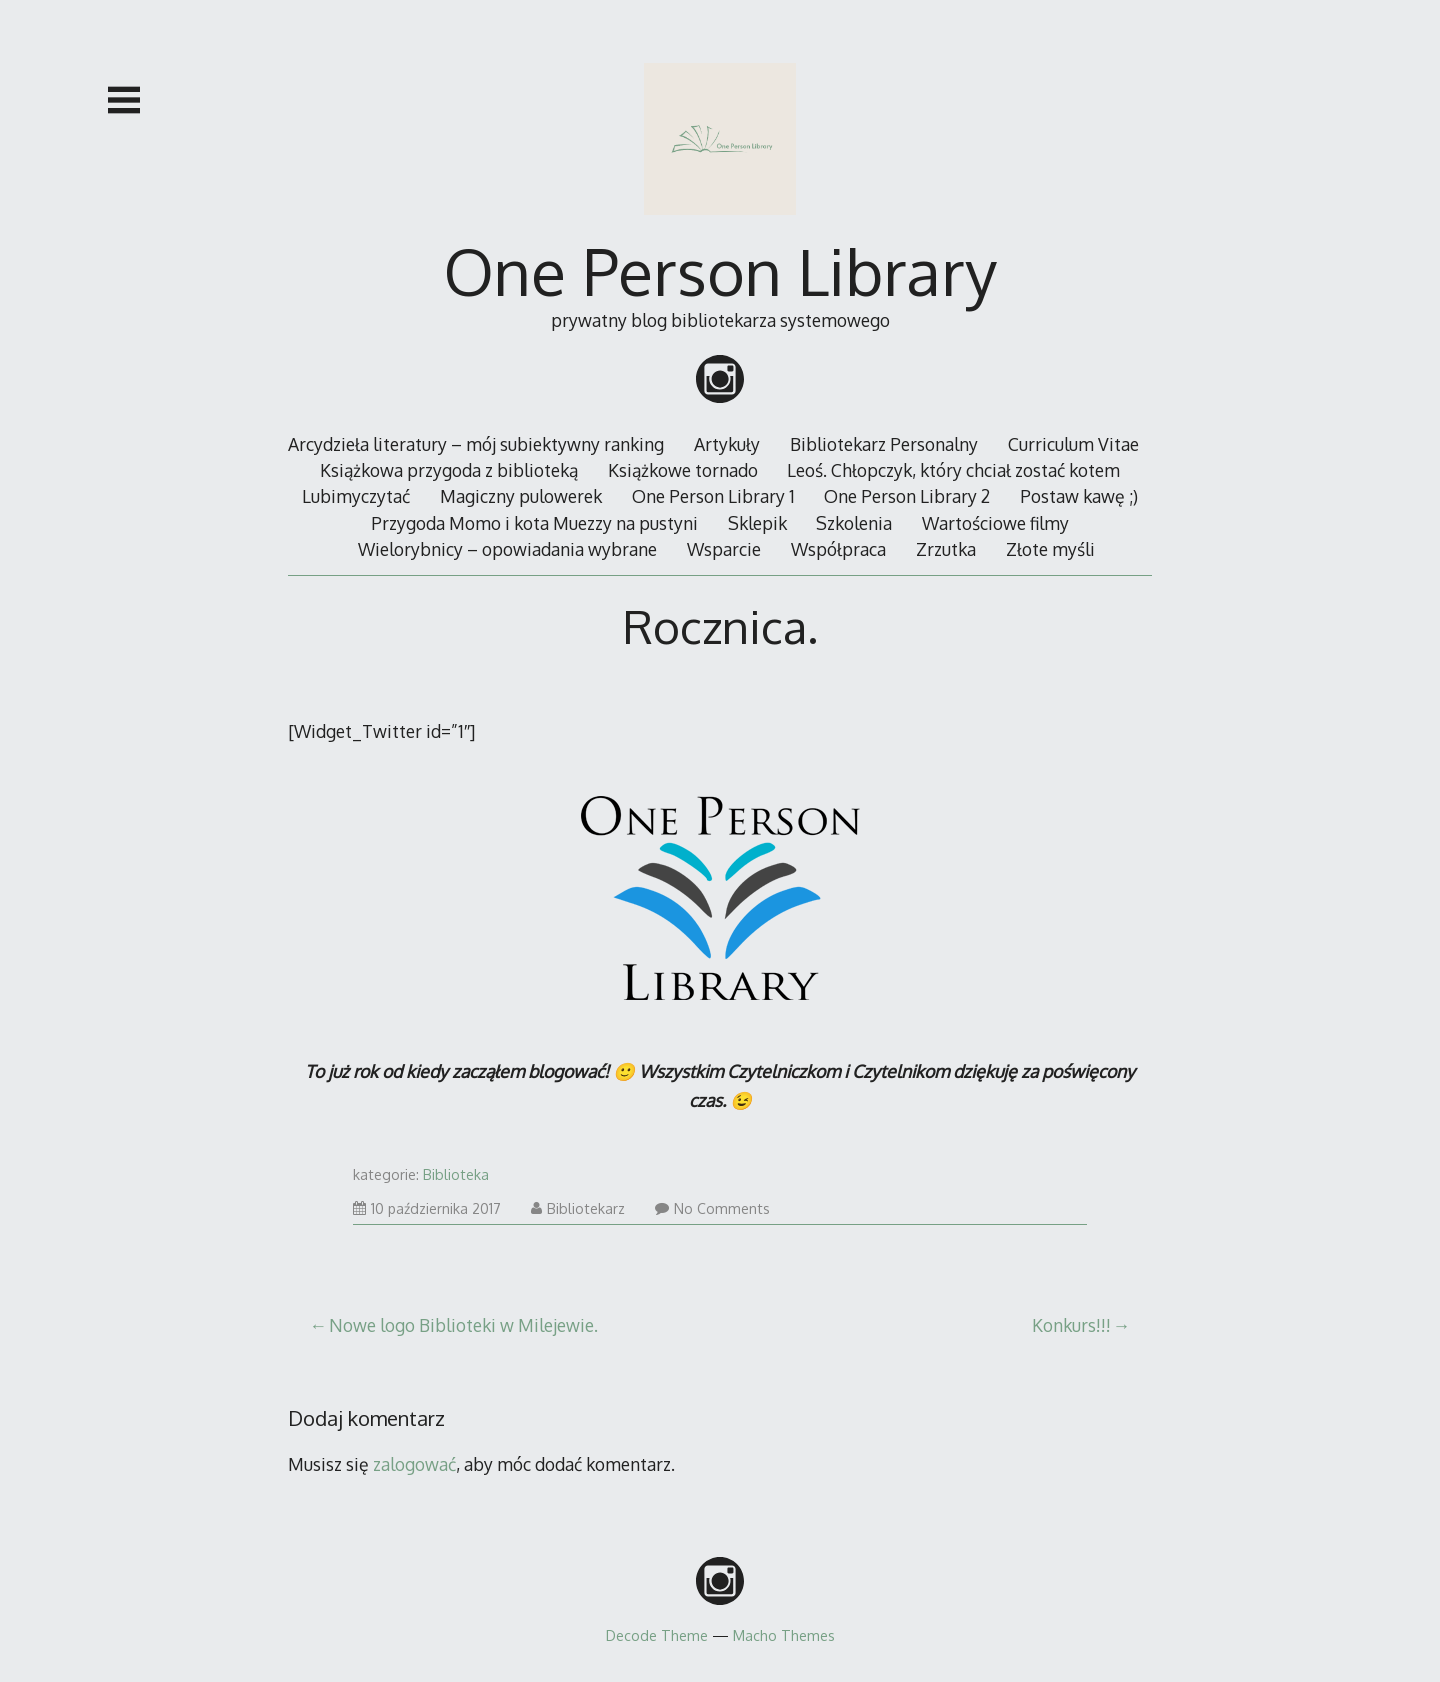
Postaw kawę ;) (1079, 496)
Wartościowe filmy (995, 523)
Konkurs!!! (1071, 1325)
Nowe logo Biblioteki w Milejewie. (463, 1325)
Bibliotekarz (578, 1208)
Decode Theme (657, 1635)
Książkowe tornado (683, 470)
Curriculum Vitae (1073, 444)
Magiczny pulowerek (521, 496)
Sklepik (757, 523)
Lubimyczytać (356, 496)
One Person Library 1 (713, 496)
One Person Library (720, 270)
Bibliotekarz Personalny (884, 444)
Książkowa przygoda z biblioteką (449, 470)
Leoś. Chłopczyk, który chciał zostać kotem (953, 470)
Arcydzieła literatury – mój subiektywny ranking (476, 444)
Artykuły (727, 444)
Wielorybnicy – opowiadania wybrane (507, 549)
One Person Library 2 (907, 496)
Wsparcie (724, 549)
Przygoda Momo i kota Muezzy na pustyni (534, 523)
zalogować (414, 1464)
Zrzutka (946, 549)
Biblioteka (456, 1174)
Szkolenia (854, 523)
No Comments (712, 1208)
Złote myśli (1050, 549)
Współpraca (838, 549)
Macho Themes (784, 1635)
